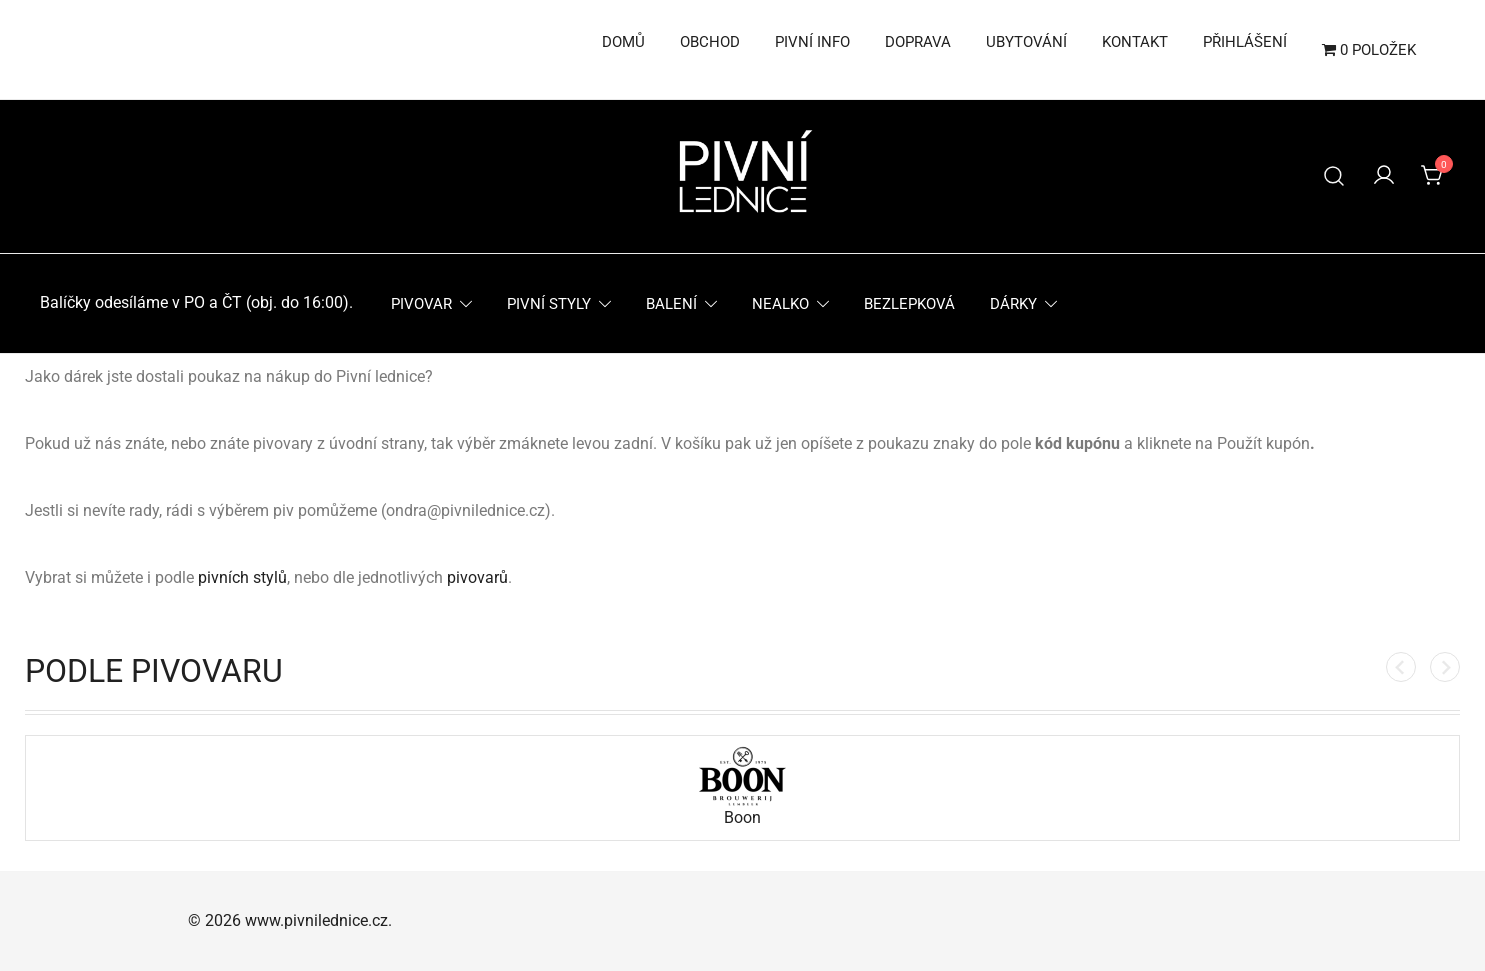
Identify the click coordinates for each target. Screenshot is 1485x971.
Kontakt (1135, 42)
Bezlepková (909, 304)
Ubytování (1026, 42)
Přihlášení (1245, 42)
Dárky (1013, 304)
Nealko (780, 304)
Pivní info (812, 42)
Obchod (710, 42)
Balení (671, 304)
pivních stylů (242, 577)
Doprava (918, 42)
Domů (623, 42)
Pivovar (421, 304)
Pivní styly (549, 304)
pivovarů (477, 577)
